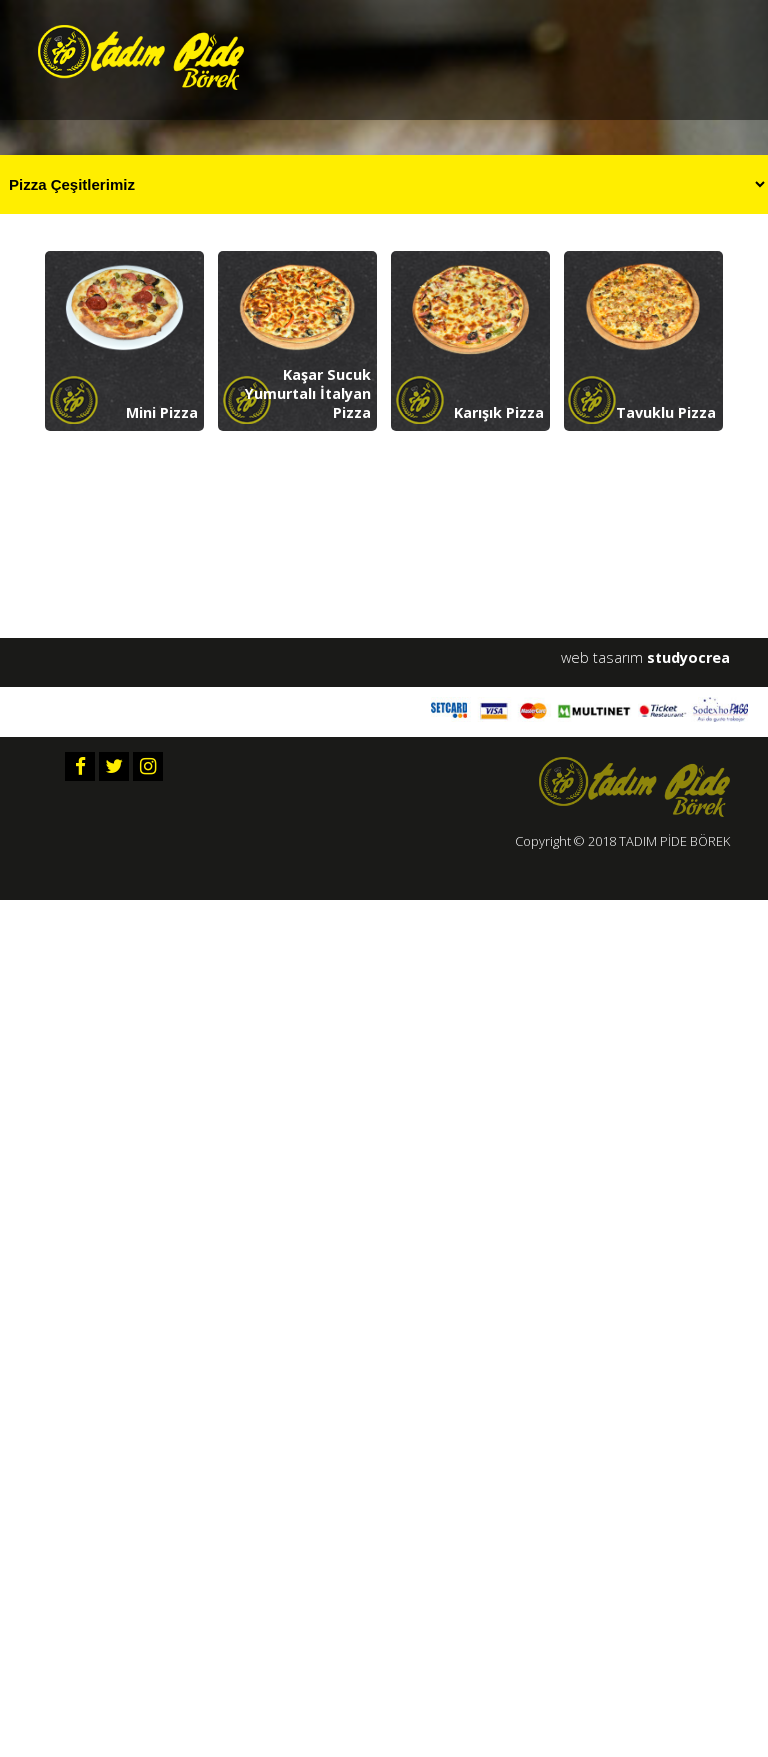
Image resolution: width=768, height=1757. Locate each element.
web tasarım (645, 657)
